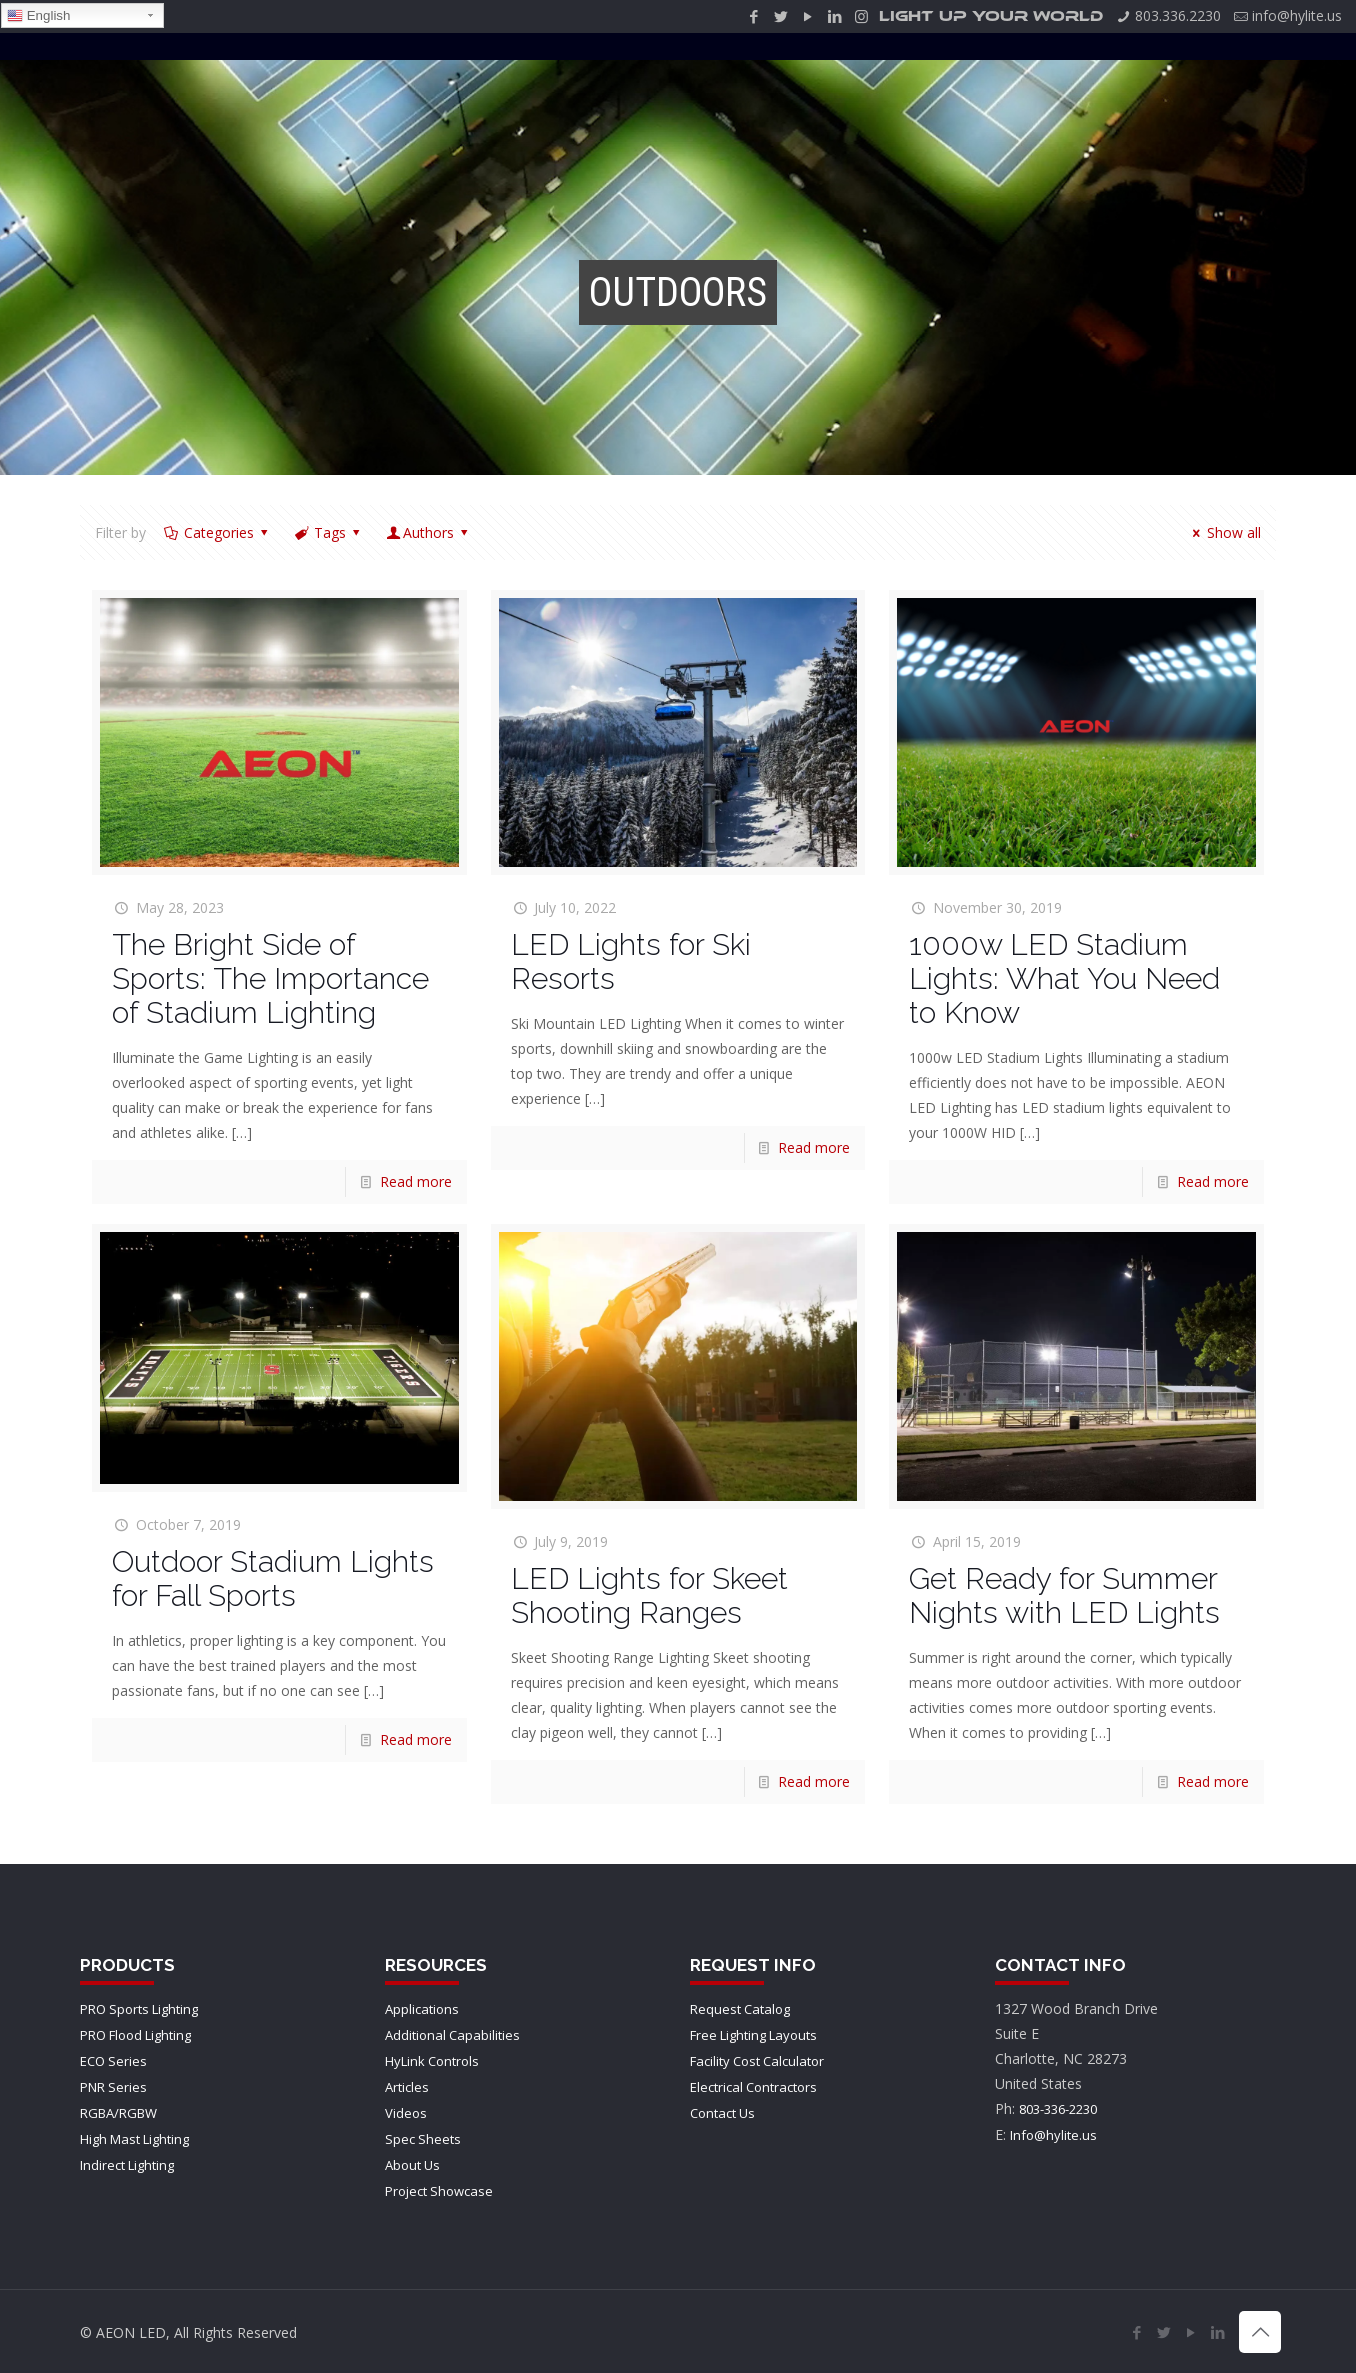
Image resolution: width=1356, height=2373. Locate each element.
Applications (422, 2009)
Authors (429, 532)
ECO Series (113, 2061)
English (38, 16)
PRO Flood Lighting (135, 2035)
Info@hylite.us (1053, 2135)
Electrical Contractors (753, 2087)
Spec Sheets (423, 2139)
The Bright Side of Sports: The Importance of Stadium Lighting (270, 978)
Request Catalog (740, 2009)
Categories (217, 532)
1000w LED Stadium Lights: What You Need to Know (1064, 978)
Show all (1224, 532)
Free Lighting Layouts (753, 2035)
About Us (412, 2165)
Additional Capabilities (452, 2035)
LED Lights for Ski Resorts (631, 961)
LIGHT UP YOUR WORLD (991, 16)
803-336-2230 (1058, 2109)
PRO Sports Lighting (139, 2009)
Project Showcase (439, 2191)
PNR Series (113, 2087)
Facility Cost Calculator (757, 2061)
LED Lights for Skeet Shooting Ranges (649, 1595)
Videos (406, 2113)
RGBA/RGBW (118, 2113)
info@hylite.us (1297, 15)
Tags (328, 532)
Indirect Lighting (127, 2165)
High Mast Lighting (134, 2139)
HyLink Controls (432, 2061)
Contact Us (722, 2113)
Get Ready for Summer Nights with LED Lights (1064, 1595)
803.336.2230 (1178, 15)
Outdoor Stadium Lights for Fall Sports (273, 1578)
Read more (416, 1181)
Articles (407, 2087)
